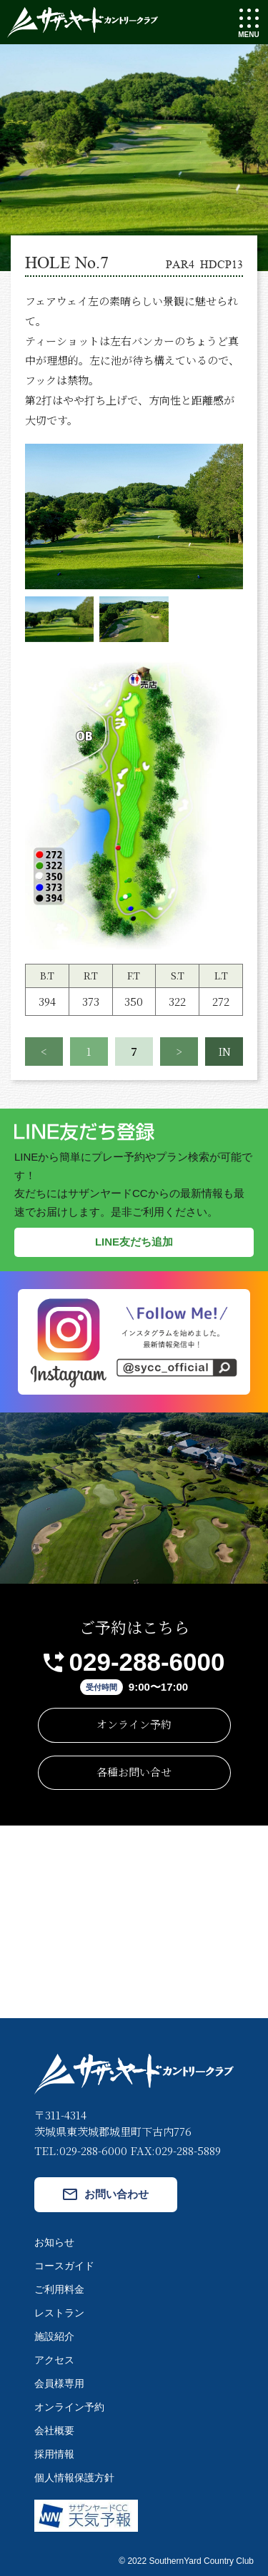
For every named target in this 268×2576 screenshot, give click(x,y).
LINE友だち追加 (134, 1242)
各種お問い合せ (134, 1771)
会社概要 (54, 2430)
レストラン (59, 2312)
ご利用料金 (59, 2289)
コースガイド (64, 2265)
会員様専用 (59, 2383)
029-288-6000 (147, 1661)
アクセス (54, 2360)
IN (224, 1051)
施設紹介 (54, 2336)
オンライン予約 (134, 1723)
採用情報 (54, 2454)
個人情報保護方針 (74, 2477)
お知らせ (54, 2242)
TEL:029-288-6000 (80, 2150)
